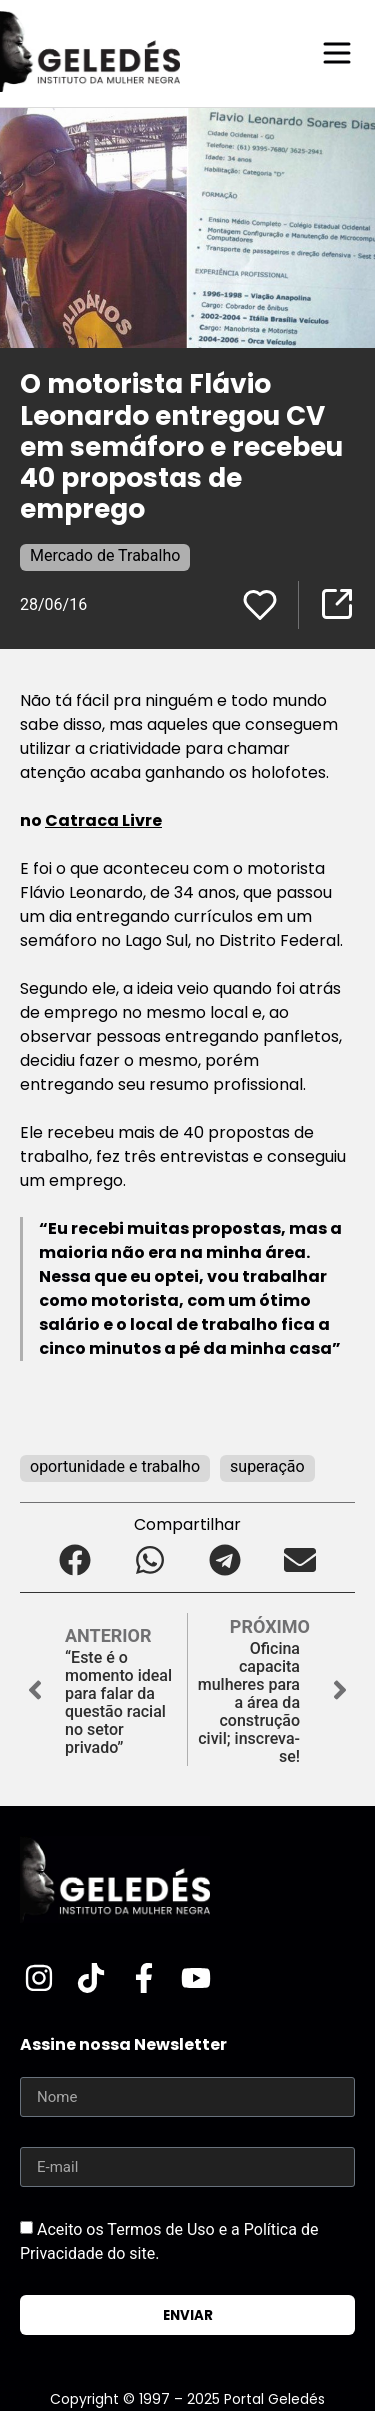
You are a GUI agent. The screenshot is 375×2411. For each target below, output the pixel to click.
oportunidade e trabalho (115, 1466)
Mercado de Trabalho (105, 555)
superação (267, 1466)
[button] (75, 1559)
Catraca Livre (103, 820)
